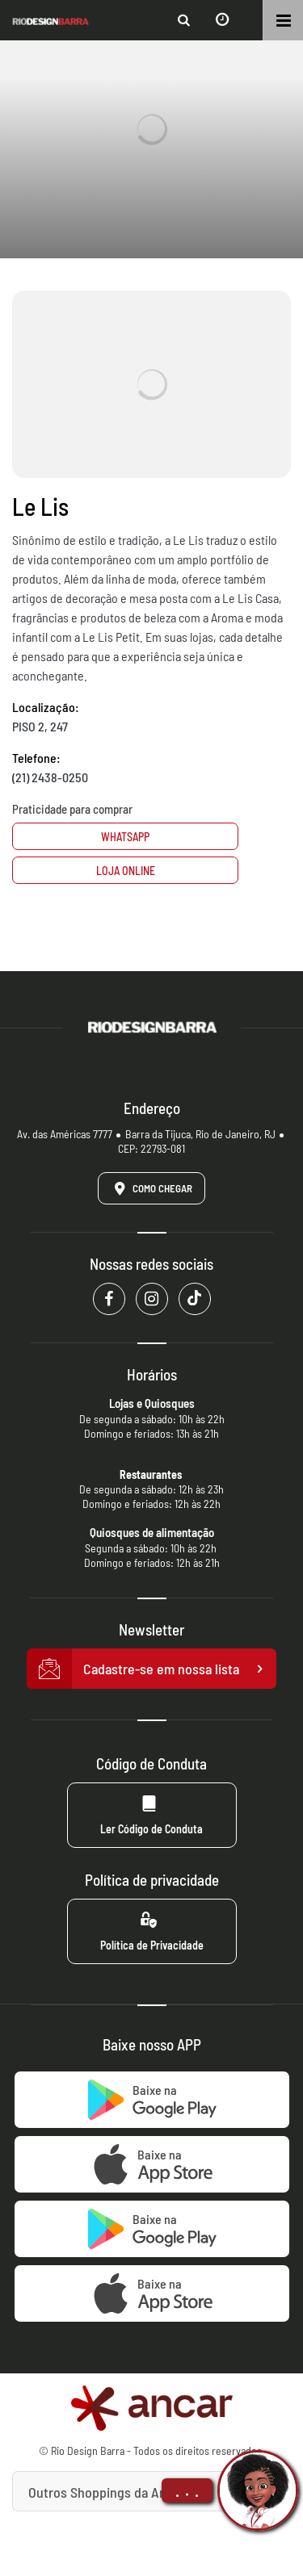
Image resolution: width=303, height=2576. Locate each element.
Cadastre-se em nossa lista (152, 1668)
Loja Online (125, 871)
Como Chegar (150, 1188)
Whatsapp (125, 837)
